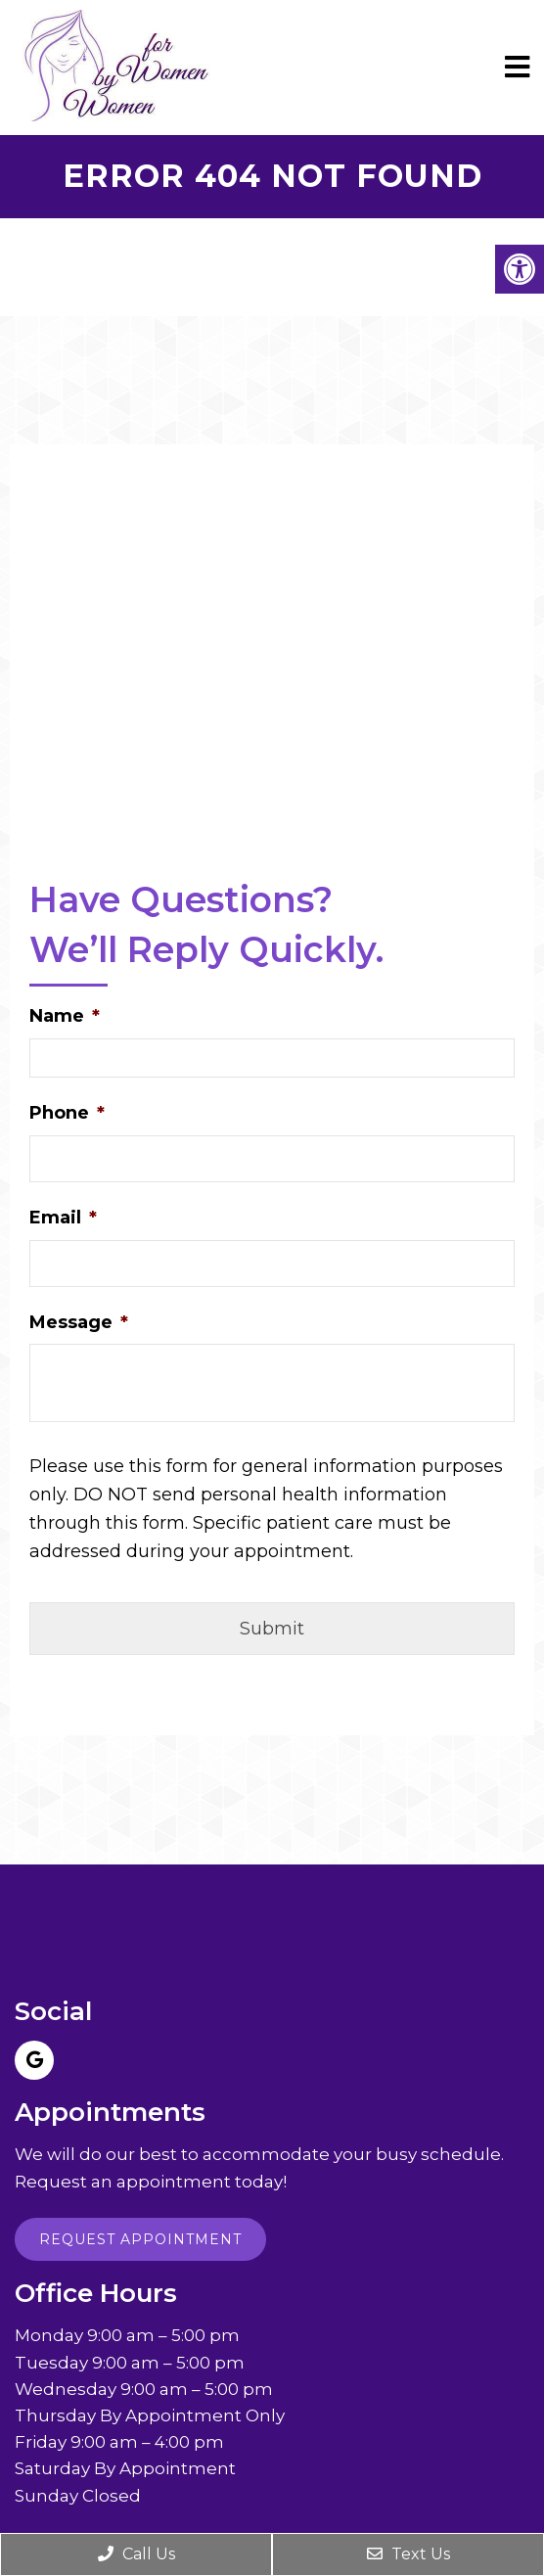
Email (63, 1217)
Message (78, 1322)
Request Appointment (140, 2239)
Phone (67, 1113)
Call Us (136, 2554)
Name (64, 1016)
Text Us (408, 2554)
